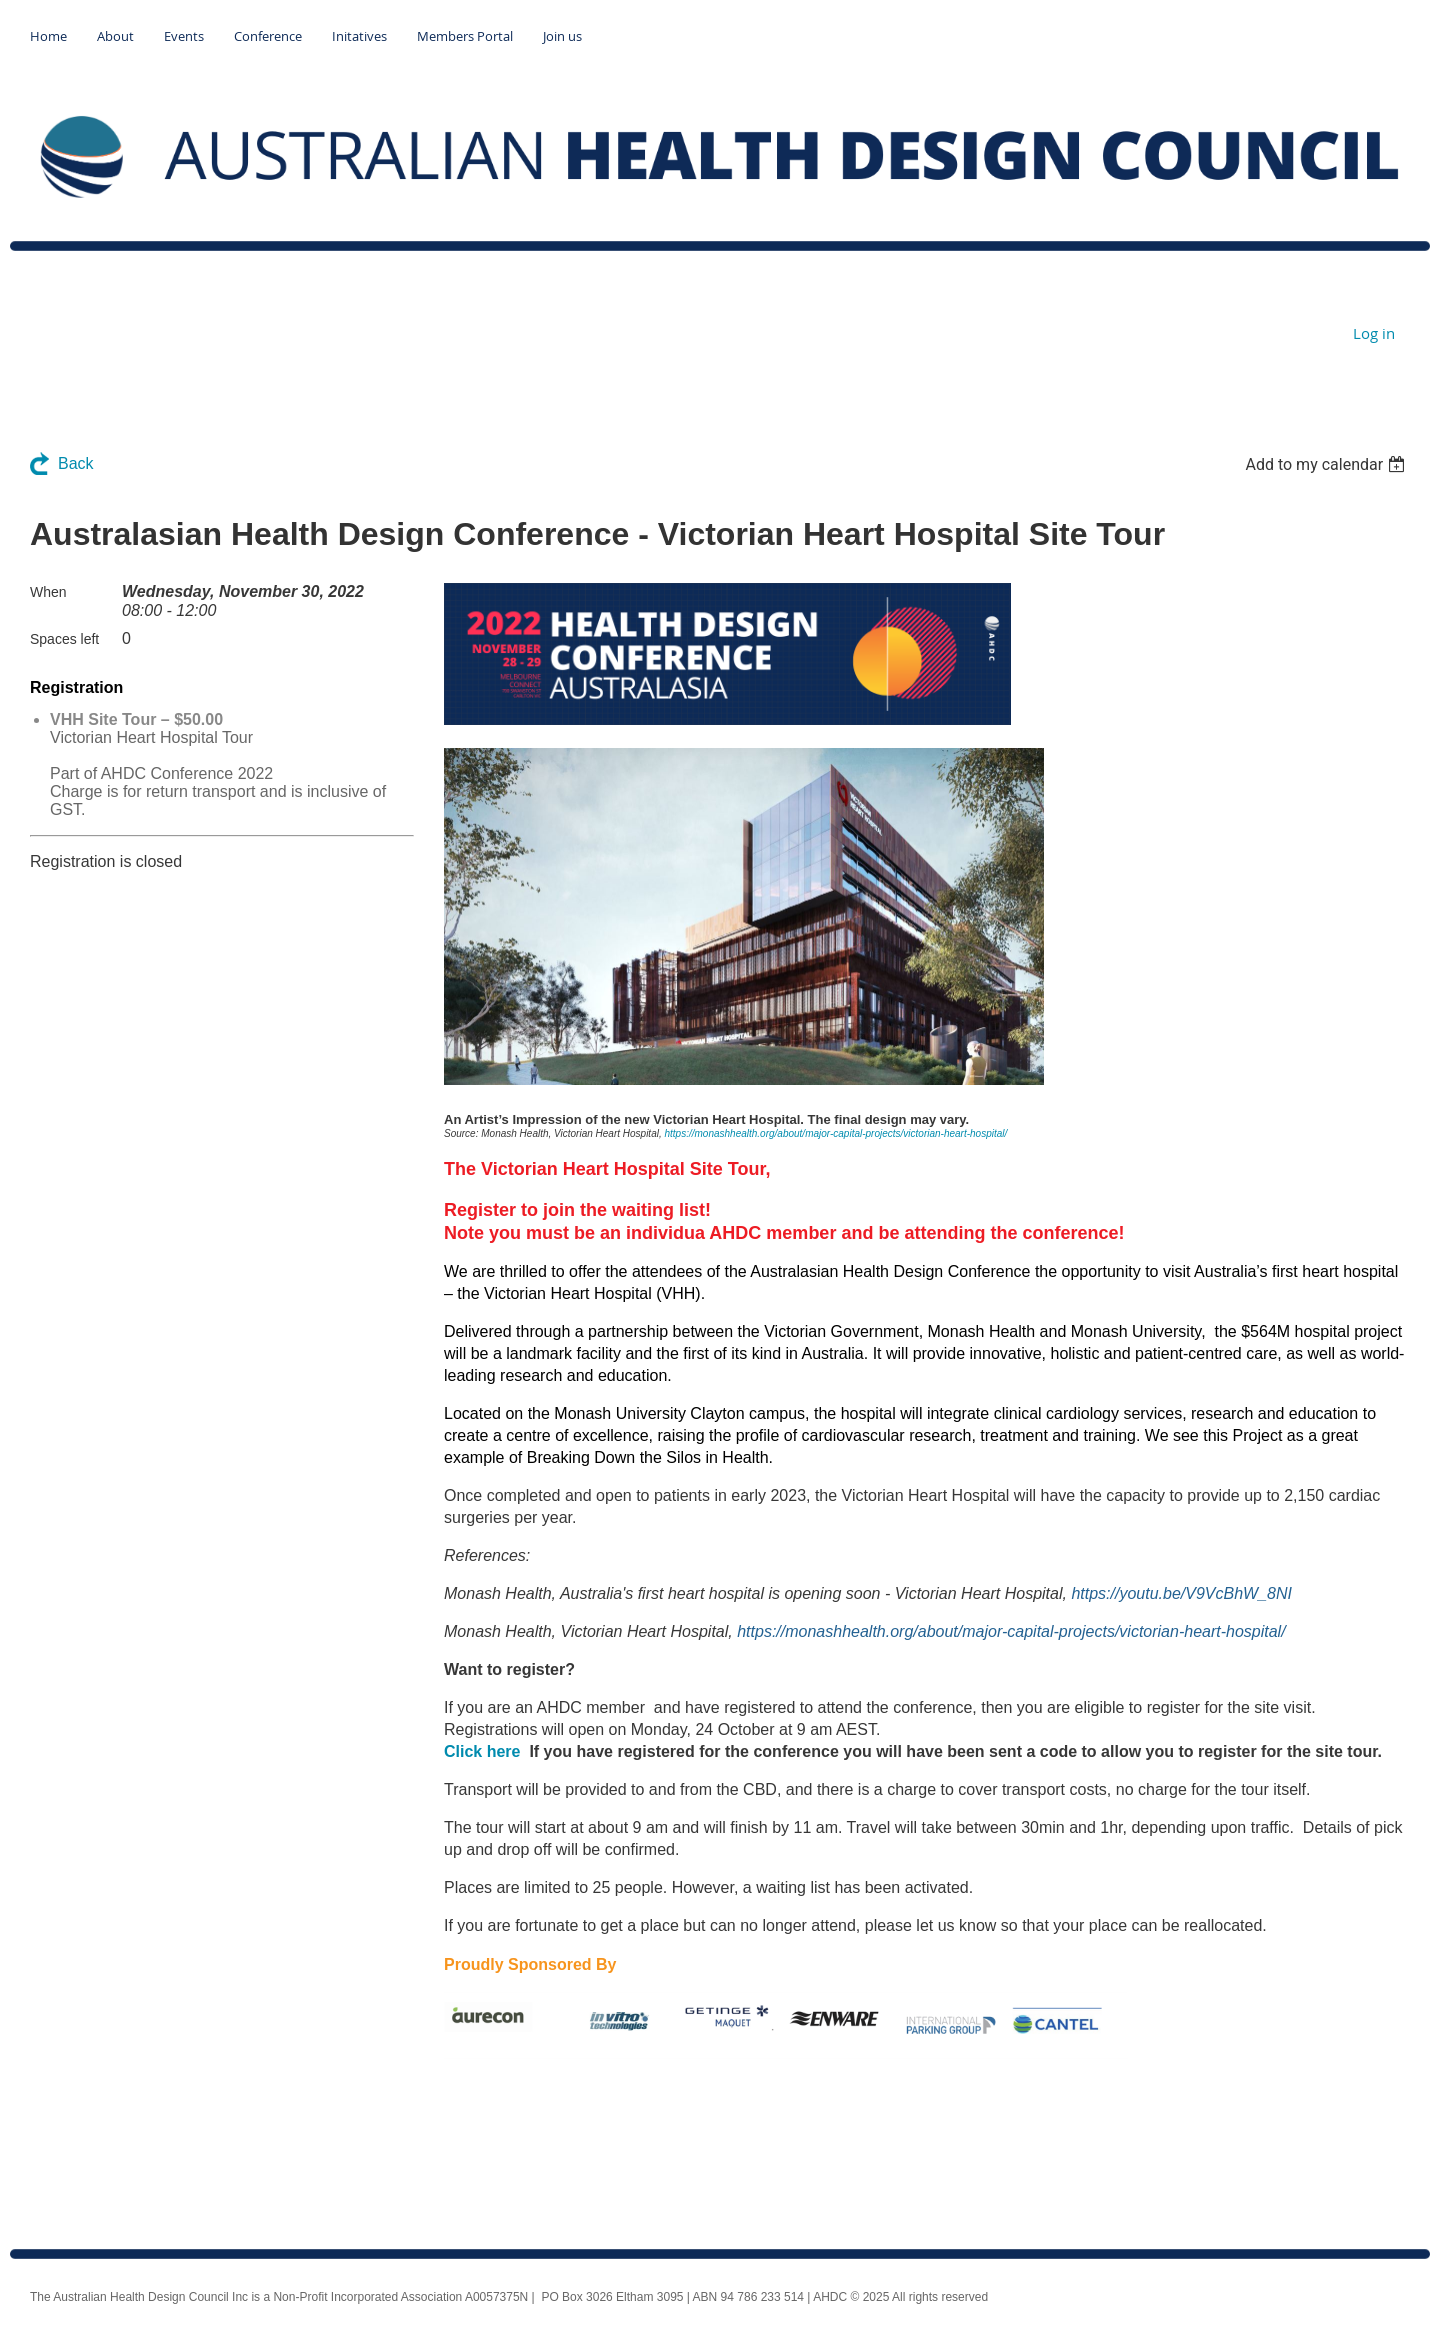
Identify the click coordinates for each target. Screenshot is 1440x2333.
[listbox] (1327, 464)
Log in (1374, 333)
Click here (482, 1751)
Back (76, 463)
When (48, 592)
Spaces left (64, 639)
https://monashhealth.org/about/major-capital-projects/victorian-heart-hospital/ (835, 1133)
